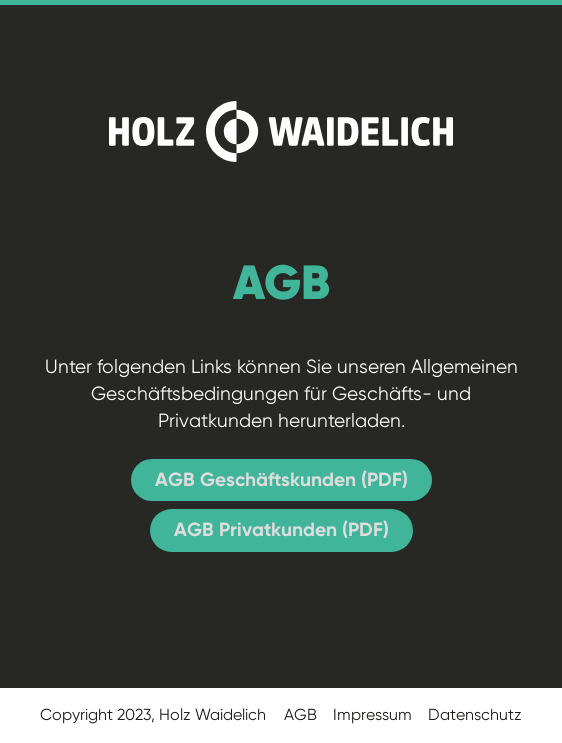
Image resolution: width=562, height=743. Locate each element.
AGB (300, 714)
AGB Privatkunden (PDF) (281, 529)
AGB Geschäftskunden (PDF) (281, 479)
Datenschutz (475, 714)
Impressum (372, 714)
